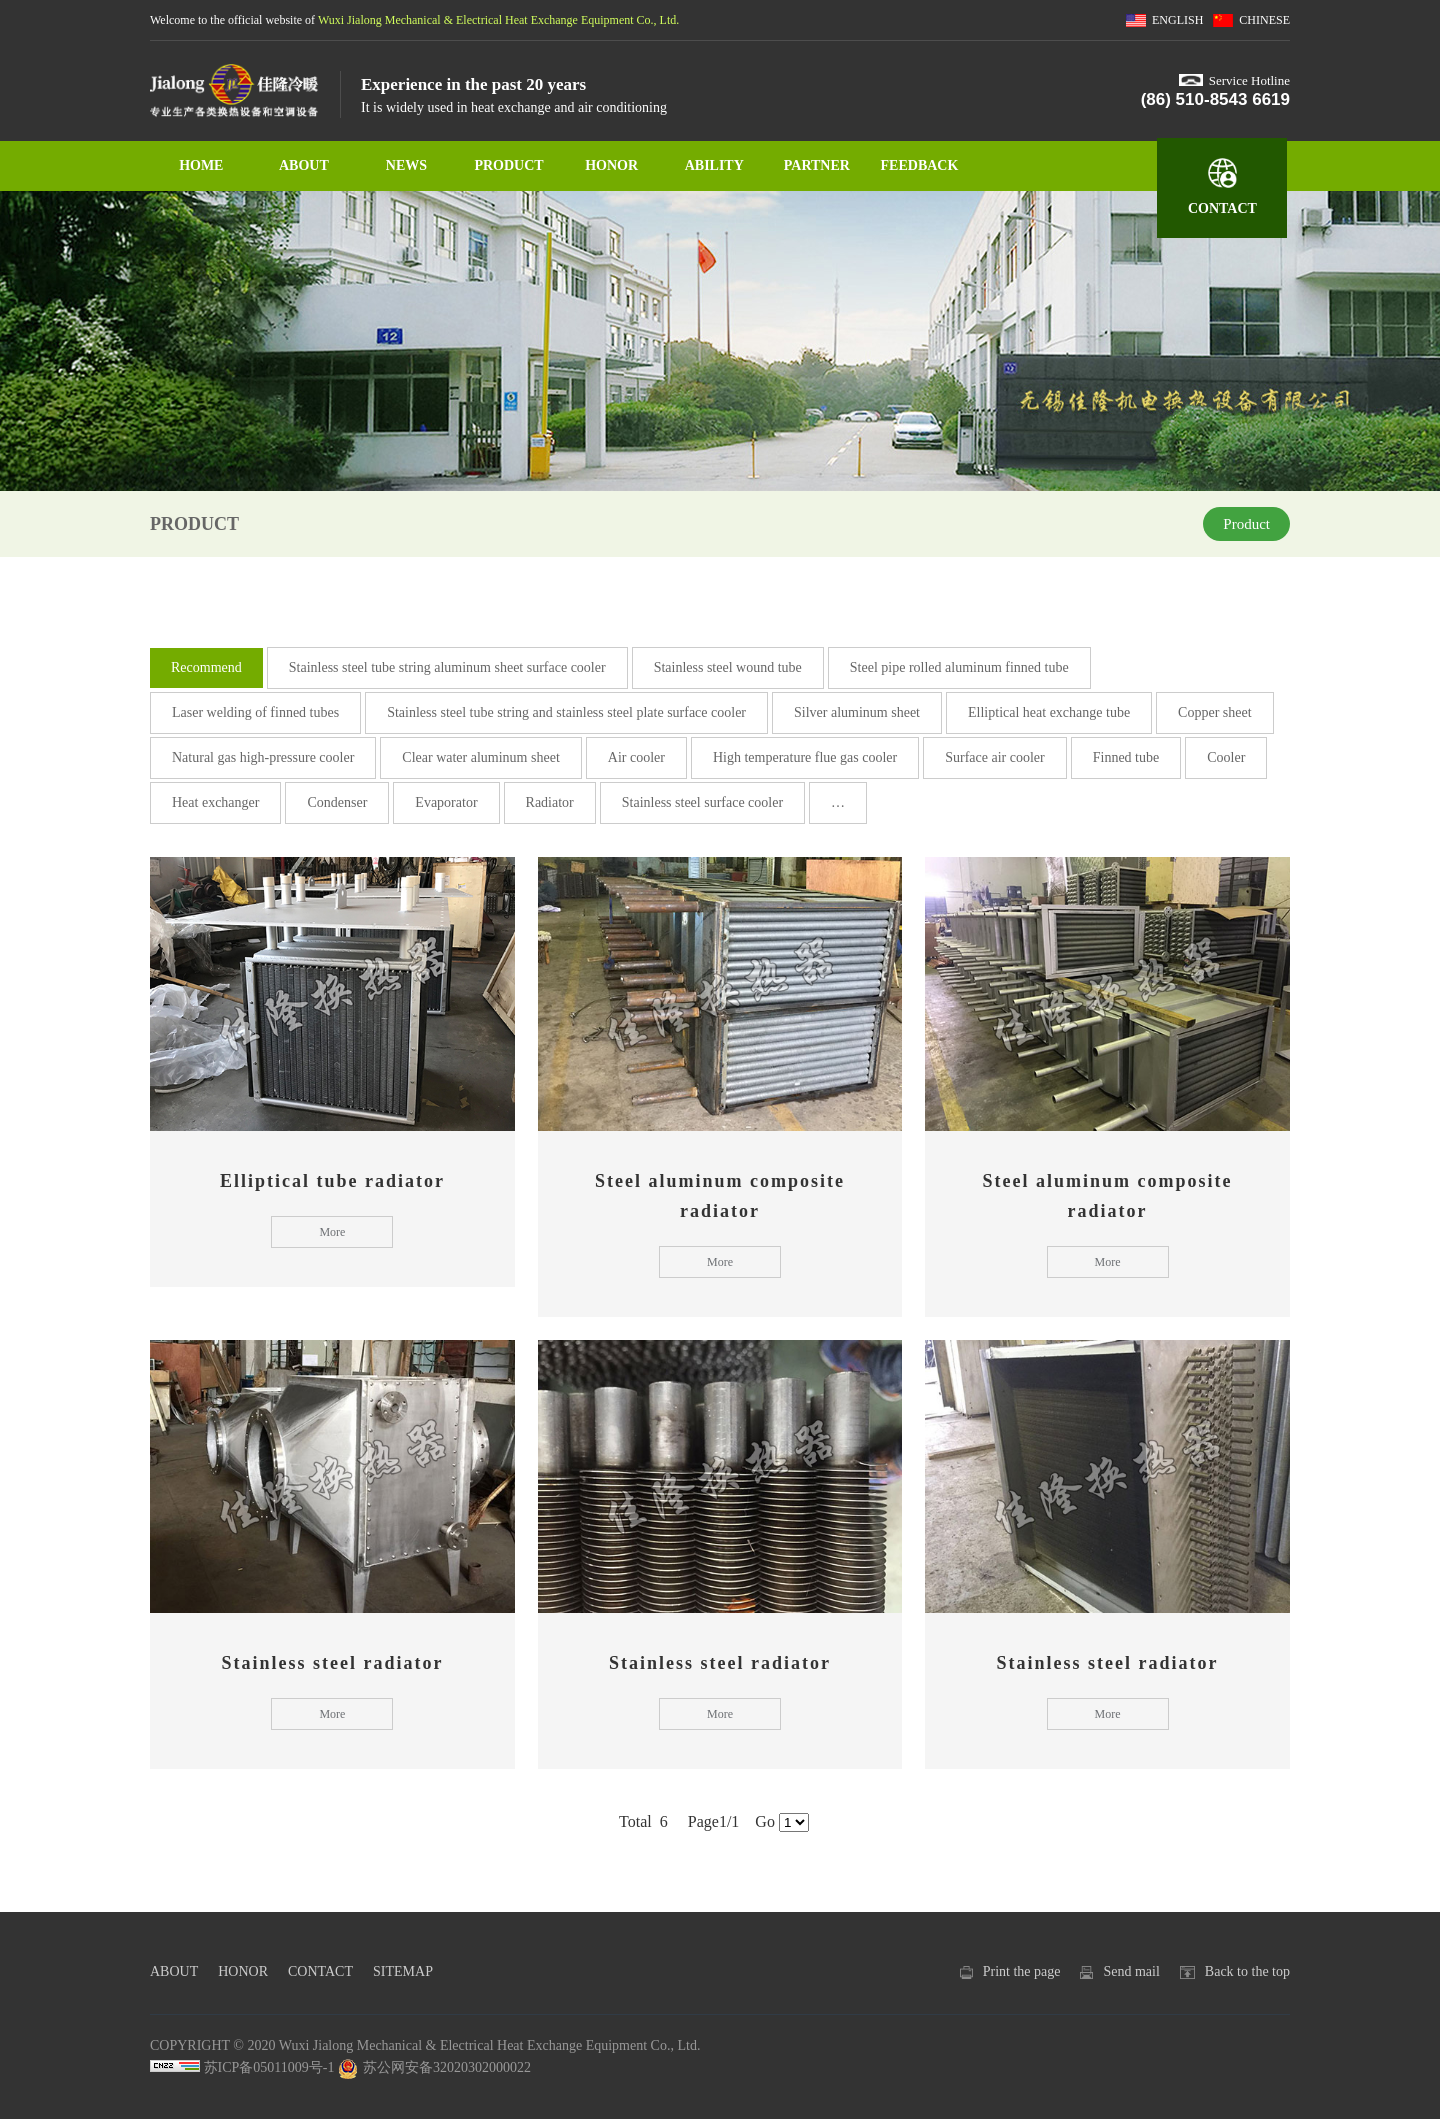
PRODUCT (508, 165)
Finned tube (1126, 757)
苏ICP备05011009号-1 (269, 2067)
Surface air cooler (995, 757)
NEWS (406, 165)
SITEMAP (403, 1971)
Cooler (1226, 757)
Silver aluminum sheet (857, 712)
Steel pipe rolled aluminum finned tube (959, 667)
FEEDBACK (920, 165)
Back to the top (1247, 1971)
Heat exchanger (215, 802)
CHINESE (1264, 20)
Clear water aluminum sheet (480, 757)
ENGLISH (1177, 20)
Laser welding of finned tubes (255, 712)
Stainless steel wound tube (728, 667)
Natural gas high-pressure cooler (263, 757)
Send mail (1131, 1971)
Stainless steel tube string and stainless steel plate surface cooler (566, 712)
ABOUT (304, 165)
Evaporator (446, 802)
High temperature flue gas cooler (805, 757)
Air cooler (636, 757)
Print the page (1022, 1971)
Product (1246, 524)
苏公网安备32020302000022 (434, 2067)
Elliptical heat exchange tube (1049, 712)
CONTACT (1222, 208)
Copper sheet (1214, 712)
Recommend (206, 667)
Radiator (550, 802)
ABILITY (714, 165)
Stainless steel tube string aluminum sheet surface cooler (447, 667)
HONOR (611, 165)
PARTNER (817, 165)
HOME (201, 165)
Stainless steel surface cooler (702, 802)
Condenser (337, 802)
